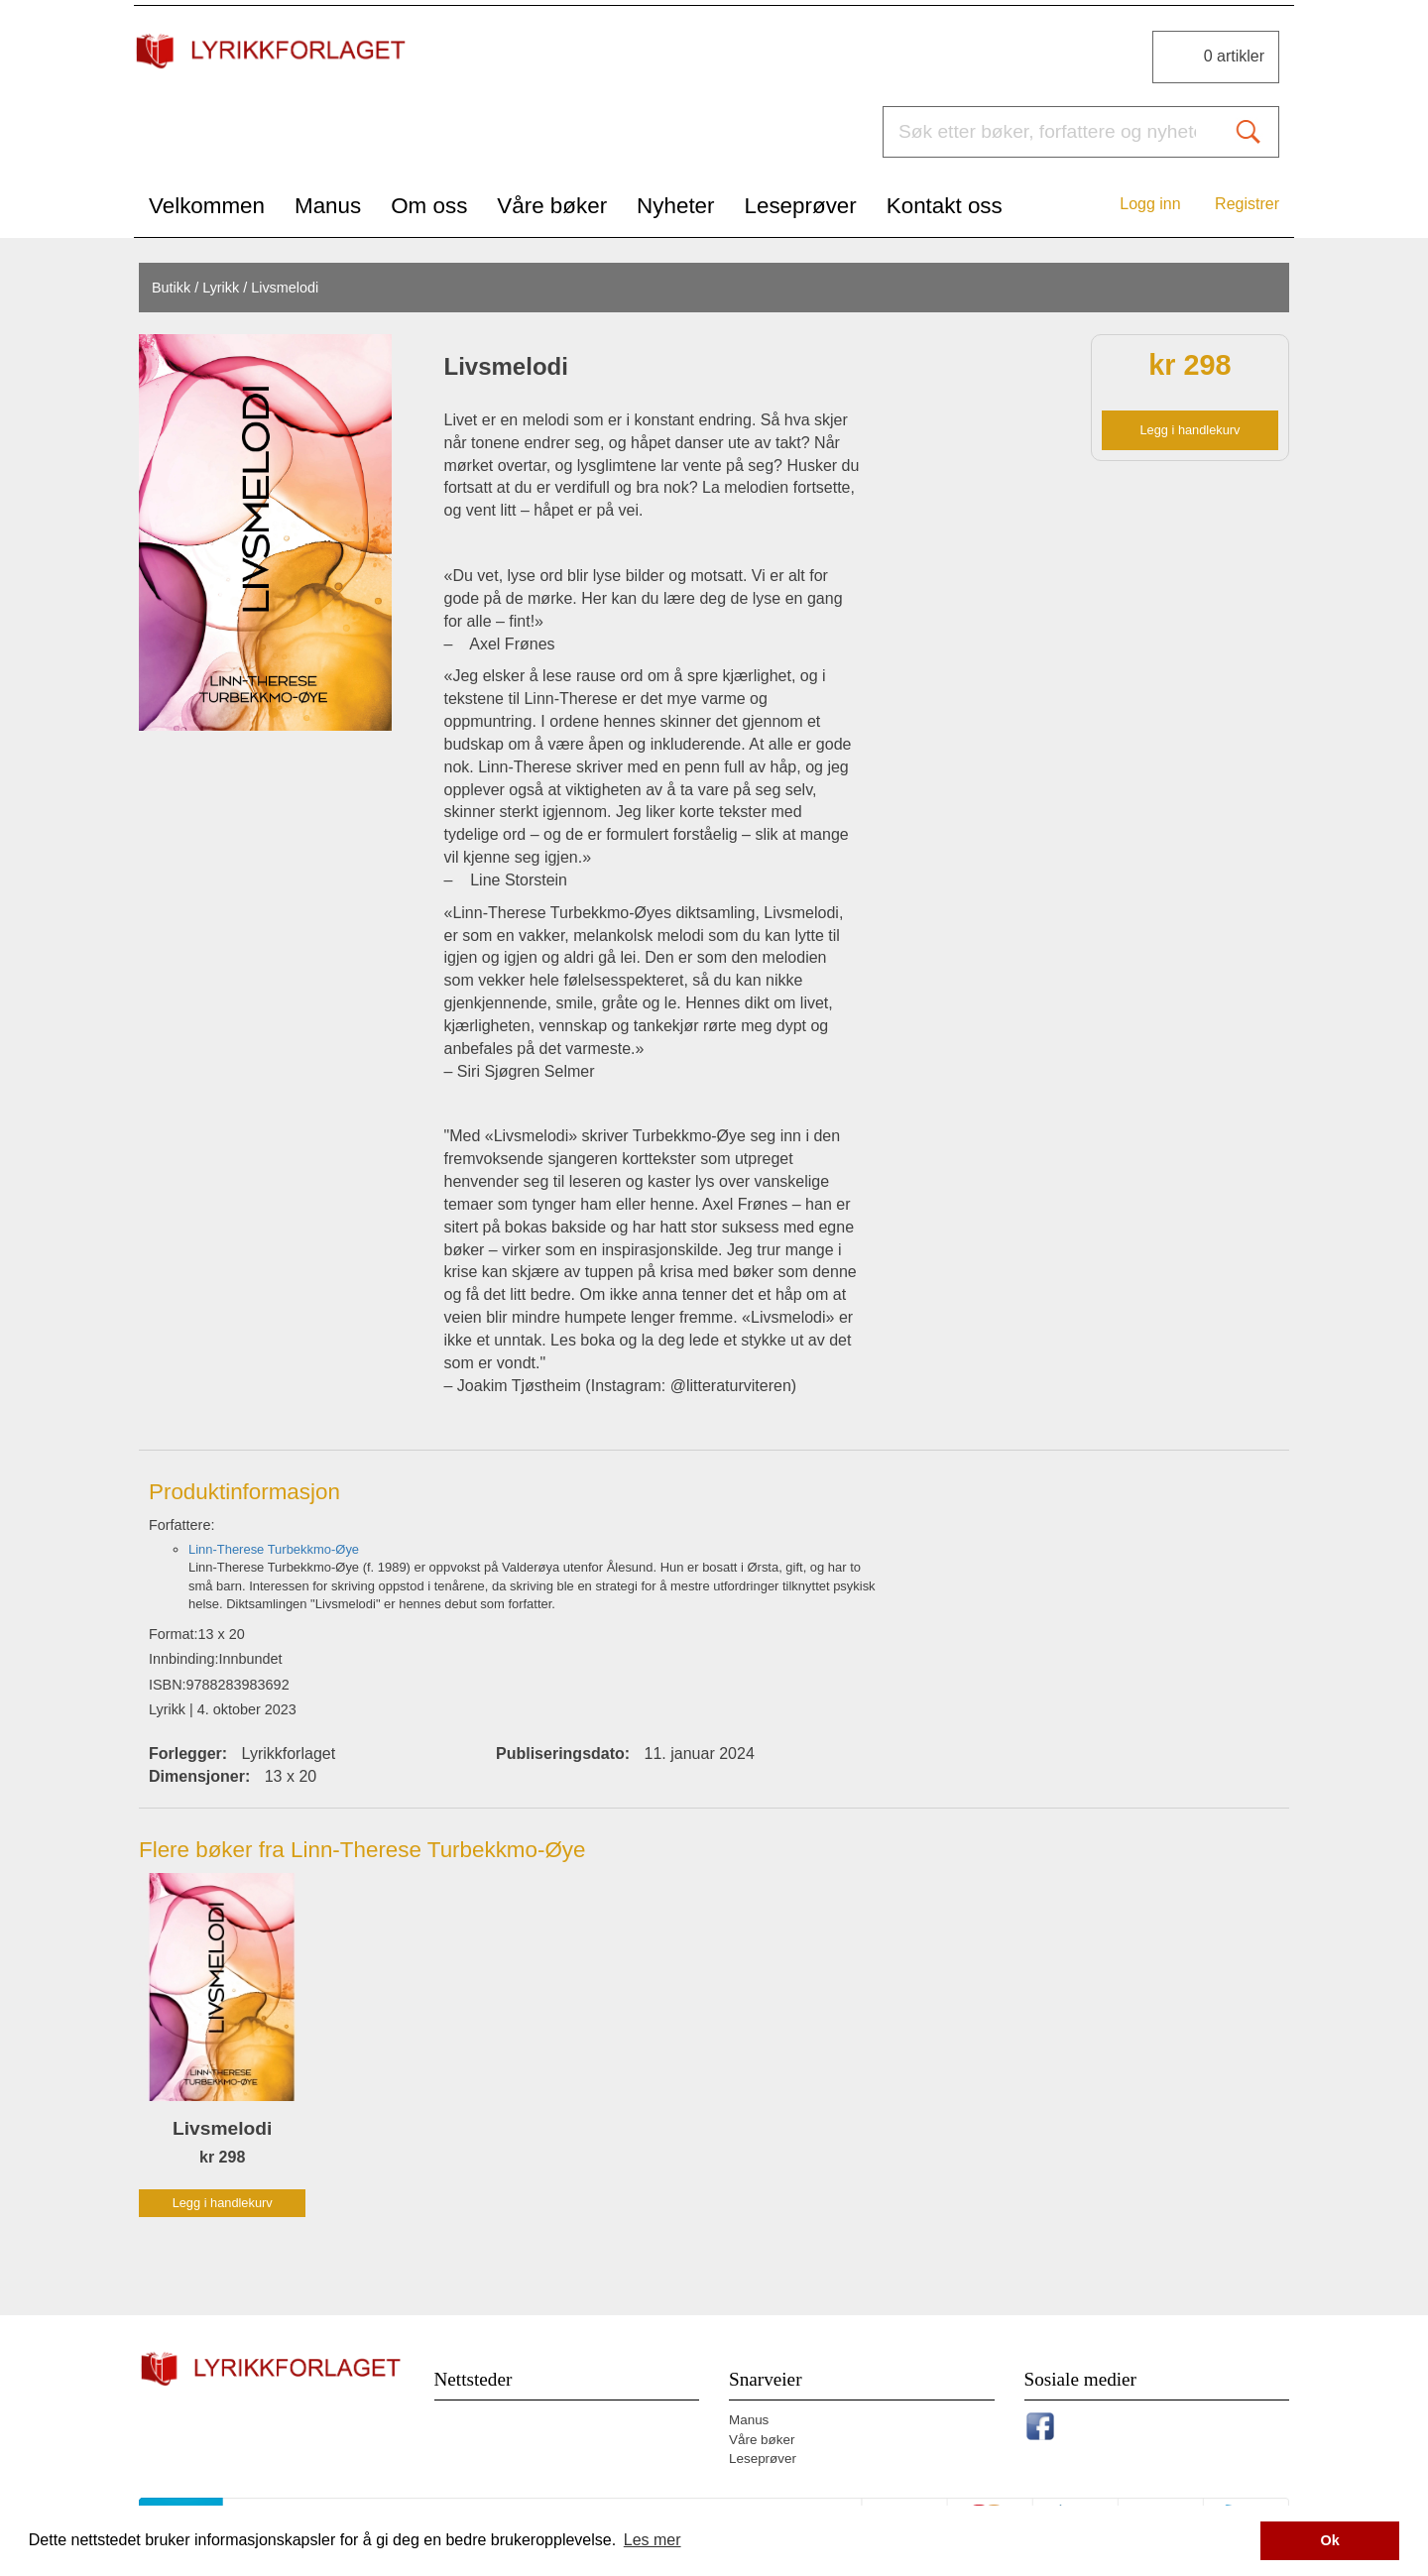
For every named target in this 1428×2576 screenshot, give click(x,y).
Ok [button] (1330, 2540)
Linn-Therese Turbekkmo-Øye (273, 1549)
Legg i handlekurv (1189, 429)
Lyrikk (220, 287)
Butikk (171, 287)
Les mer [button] (652, 2539)
